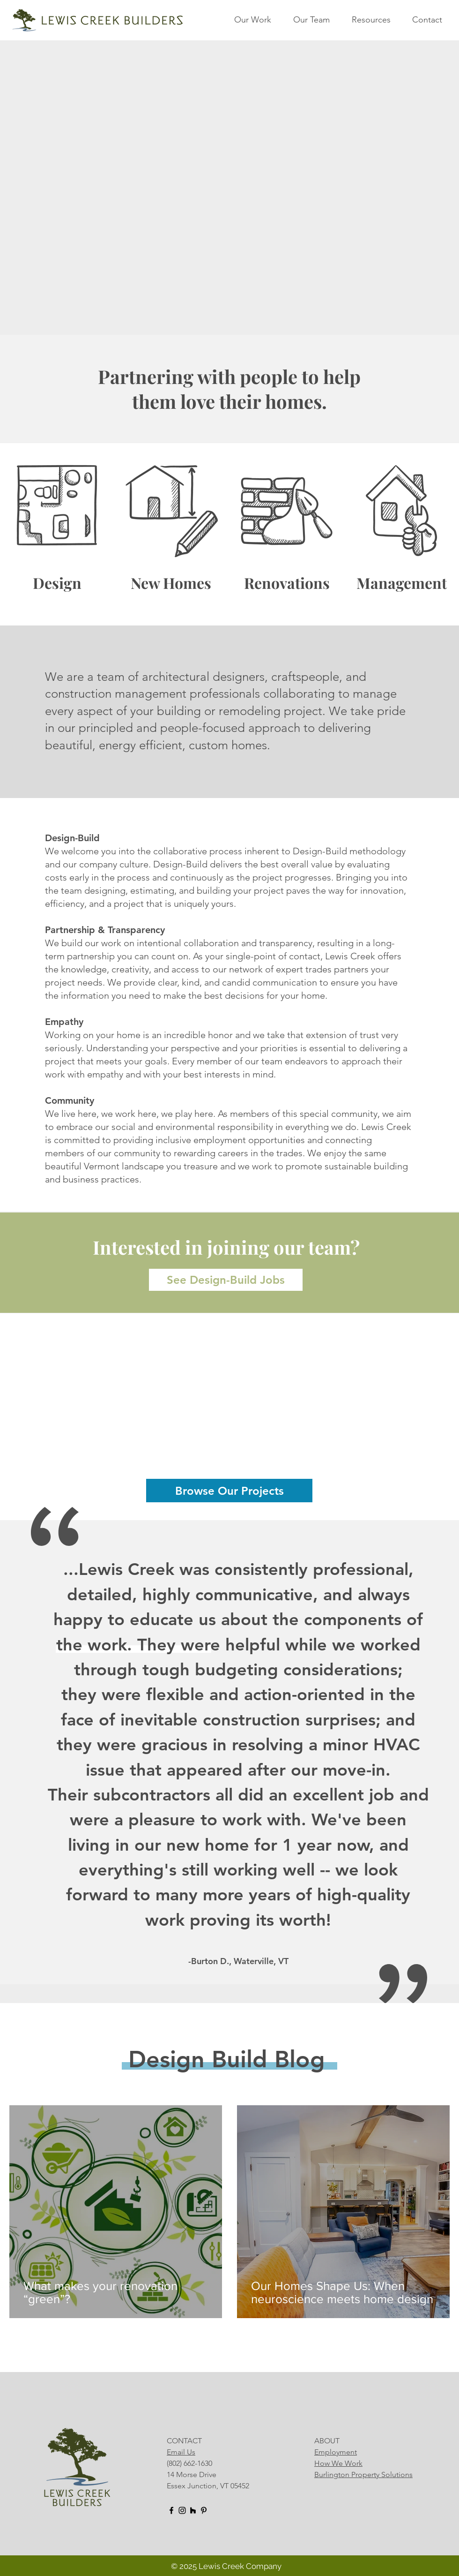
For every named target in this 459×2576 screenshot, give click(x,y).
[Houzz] (193, 2510)
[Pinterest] (203, 2510)
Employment (335, 2452)
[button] (259, 20)
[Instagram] (182, 2510)
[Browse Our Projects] (229, 1490)
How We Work (338, 2463)
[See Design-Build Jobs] (226, 1280)
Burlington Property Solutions (363, 2474)
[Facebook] (171, 2510)
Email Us (181, 2452)
